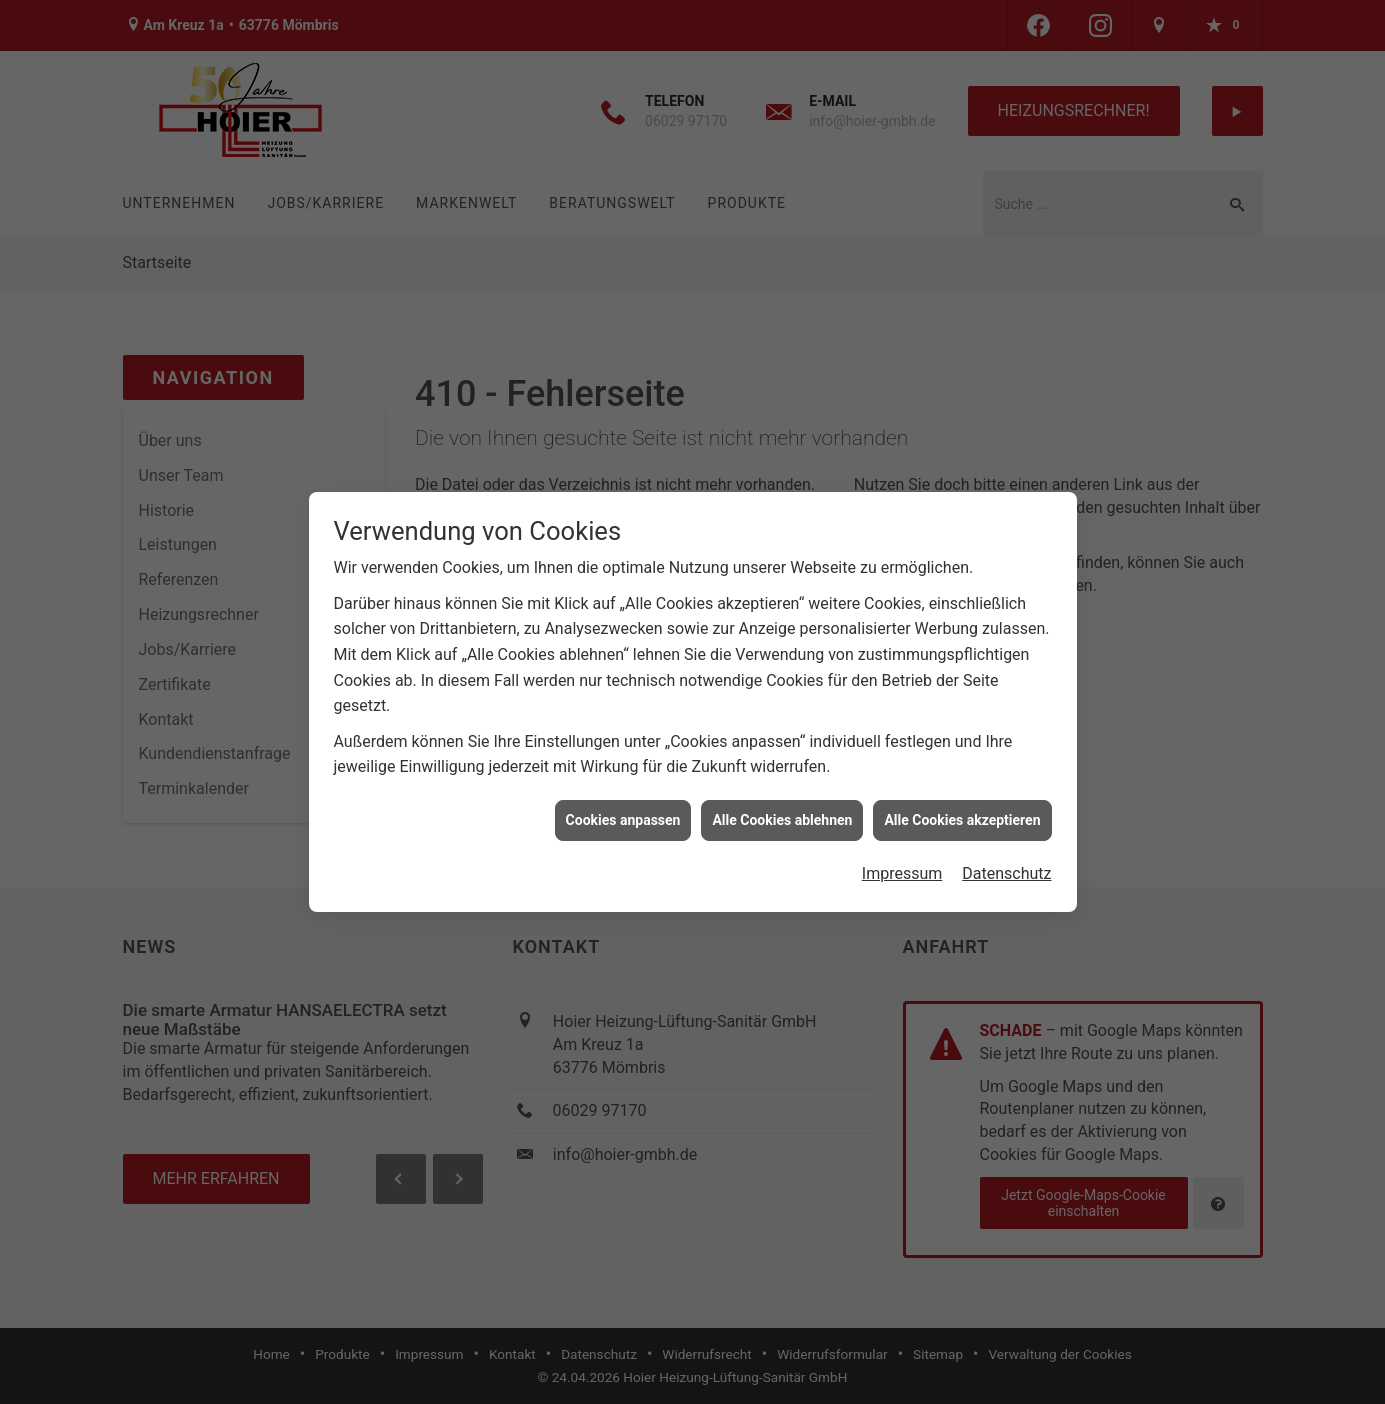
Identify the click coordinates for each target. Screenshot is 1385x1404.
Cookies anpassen (623, 811)
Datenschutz (1006, 864)
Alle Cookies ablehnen (782, 811)
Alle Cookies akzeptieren (962, 811)
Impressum (902, 864)
